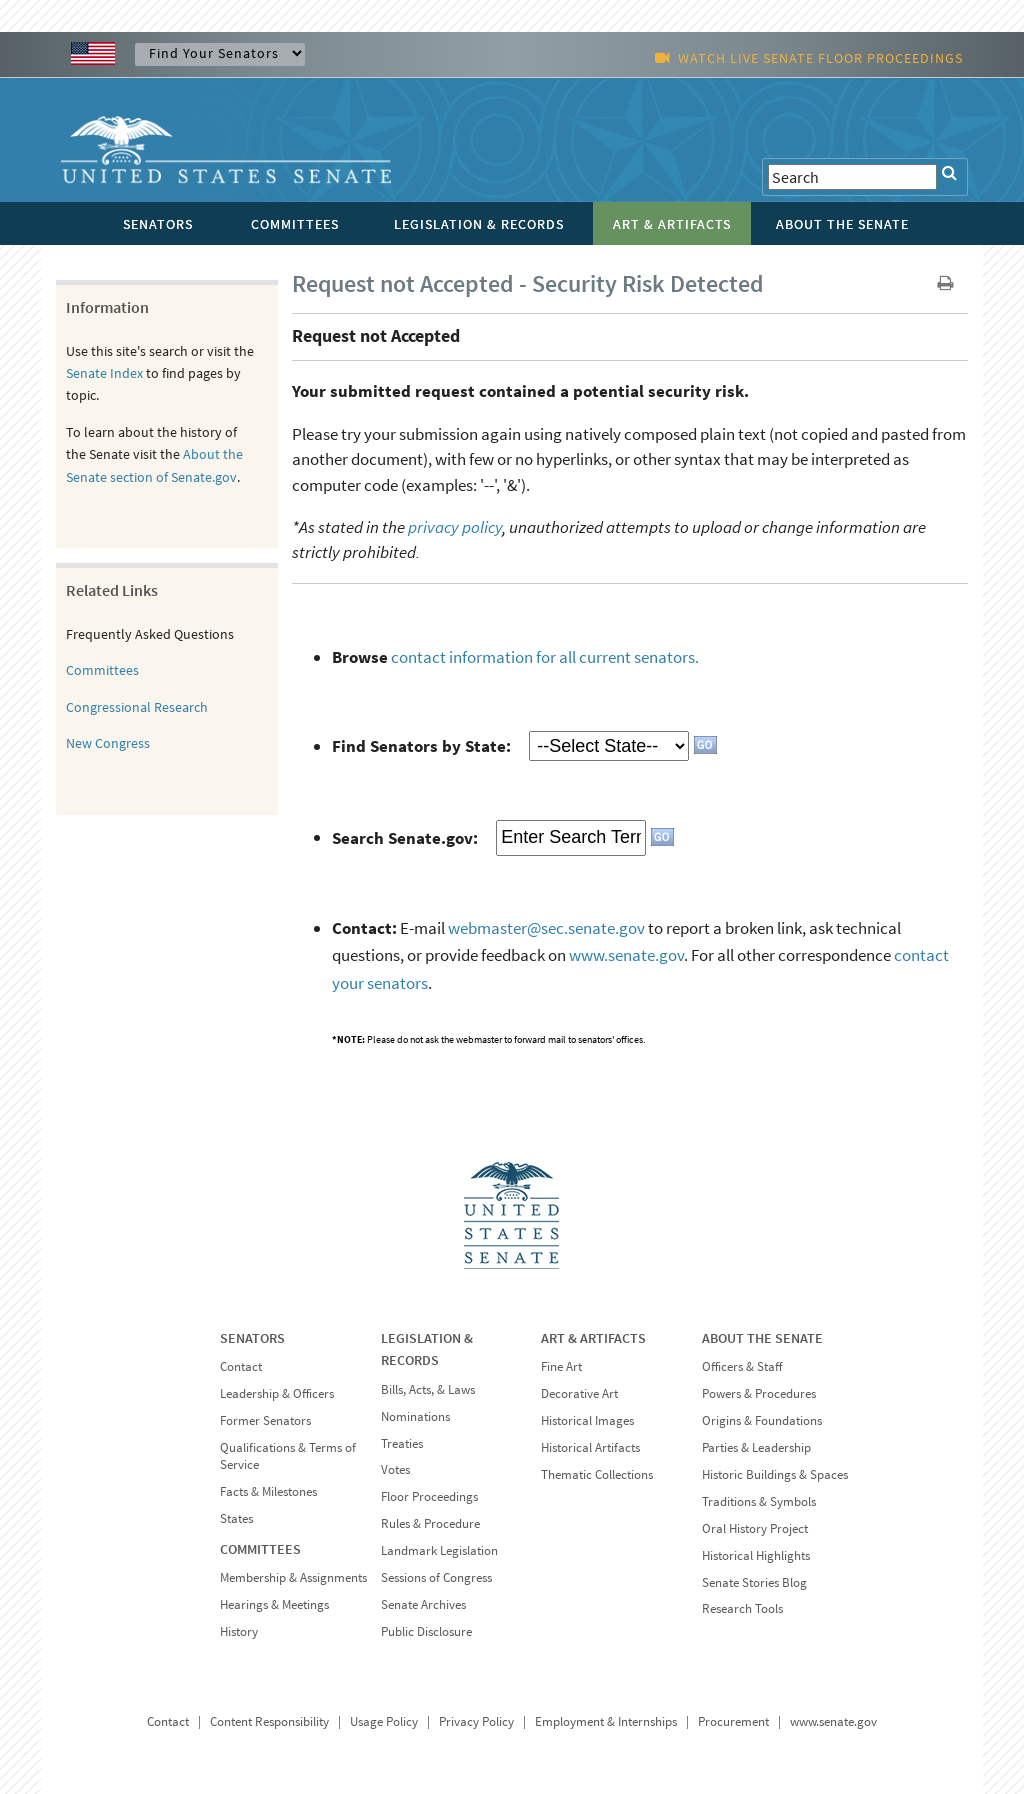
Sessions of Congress (436, 1577)
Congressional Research (137, 707)
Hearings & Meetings (274, 1604)
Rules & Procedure (430, 1523)
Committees (102, 670)
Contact (241, 1366)
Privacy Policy (476, 1721)
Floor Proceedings (429, 1496)
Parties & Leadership (756, 1447)
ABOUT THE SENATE (762, 1338)
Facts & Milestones (268, 1491)
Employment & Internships (606, 1721)
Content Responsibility (269, 1721)
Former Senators (265, 1420)
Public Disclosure (426, 1631)
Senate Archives (423, 1604)
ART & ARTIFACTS (593, 1338)
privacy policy (455, 527)
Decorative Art (579, 1393)
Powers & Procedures (759, 1393)
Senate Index (104, 373)
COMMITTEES (260, 1549)
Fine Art (561, 1366)
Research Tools (742, 1608)
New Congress (108, 743)
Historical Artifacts (590, 1447)
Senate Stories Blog (754, 1582)
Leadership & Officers (277, 1393)
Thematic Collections (597, 1474)
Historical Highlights (756, 1555)
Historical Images (587, 1420)
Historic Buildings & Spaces (775, 1474)
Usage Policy (384, 1721)
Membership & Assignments (293, 1577)
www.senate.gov (626, 955)
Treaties (402, 1443)
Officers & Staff (742, 1366)
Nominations (415, 1416)
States (236, 1518)
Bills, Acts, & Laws (428, 1389)
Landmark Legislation (439, 1550)
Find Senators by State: (421, 746)
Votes (395, 1469)
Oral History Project (755, 1528)
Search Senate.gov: (405, 837)
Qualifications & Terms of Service (288, 1456)
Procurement (733, 1721)
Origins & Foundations (762, 1420)
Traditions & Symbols (759, 1501)
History (239, 1631)
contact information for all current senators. (545, 657)
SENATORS (252, 1338)
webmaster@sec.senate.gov (546, 928)
